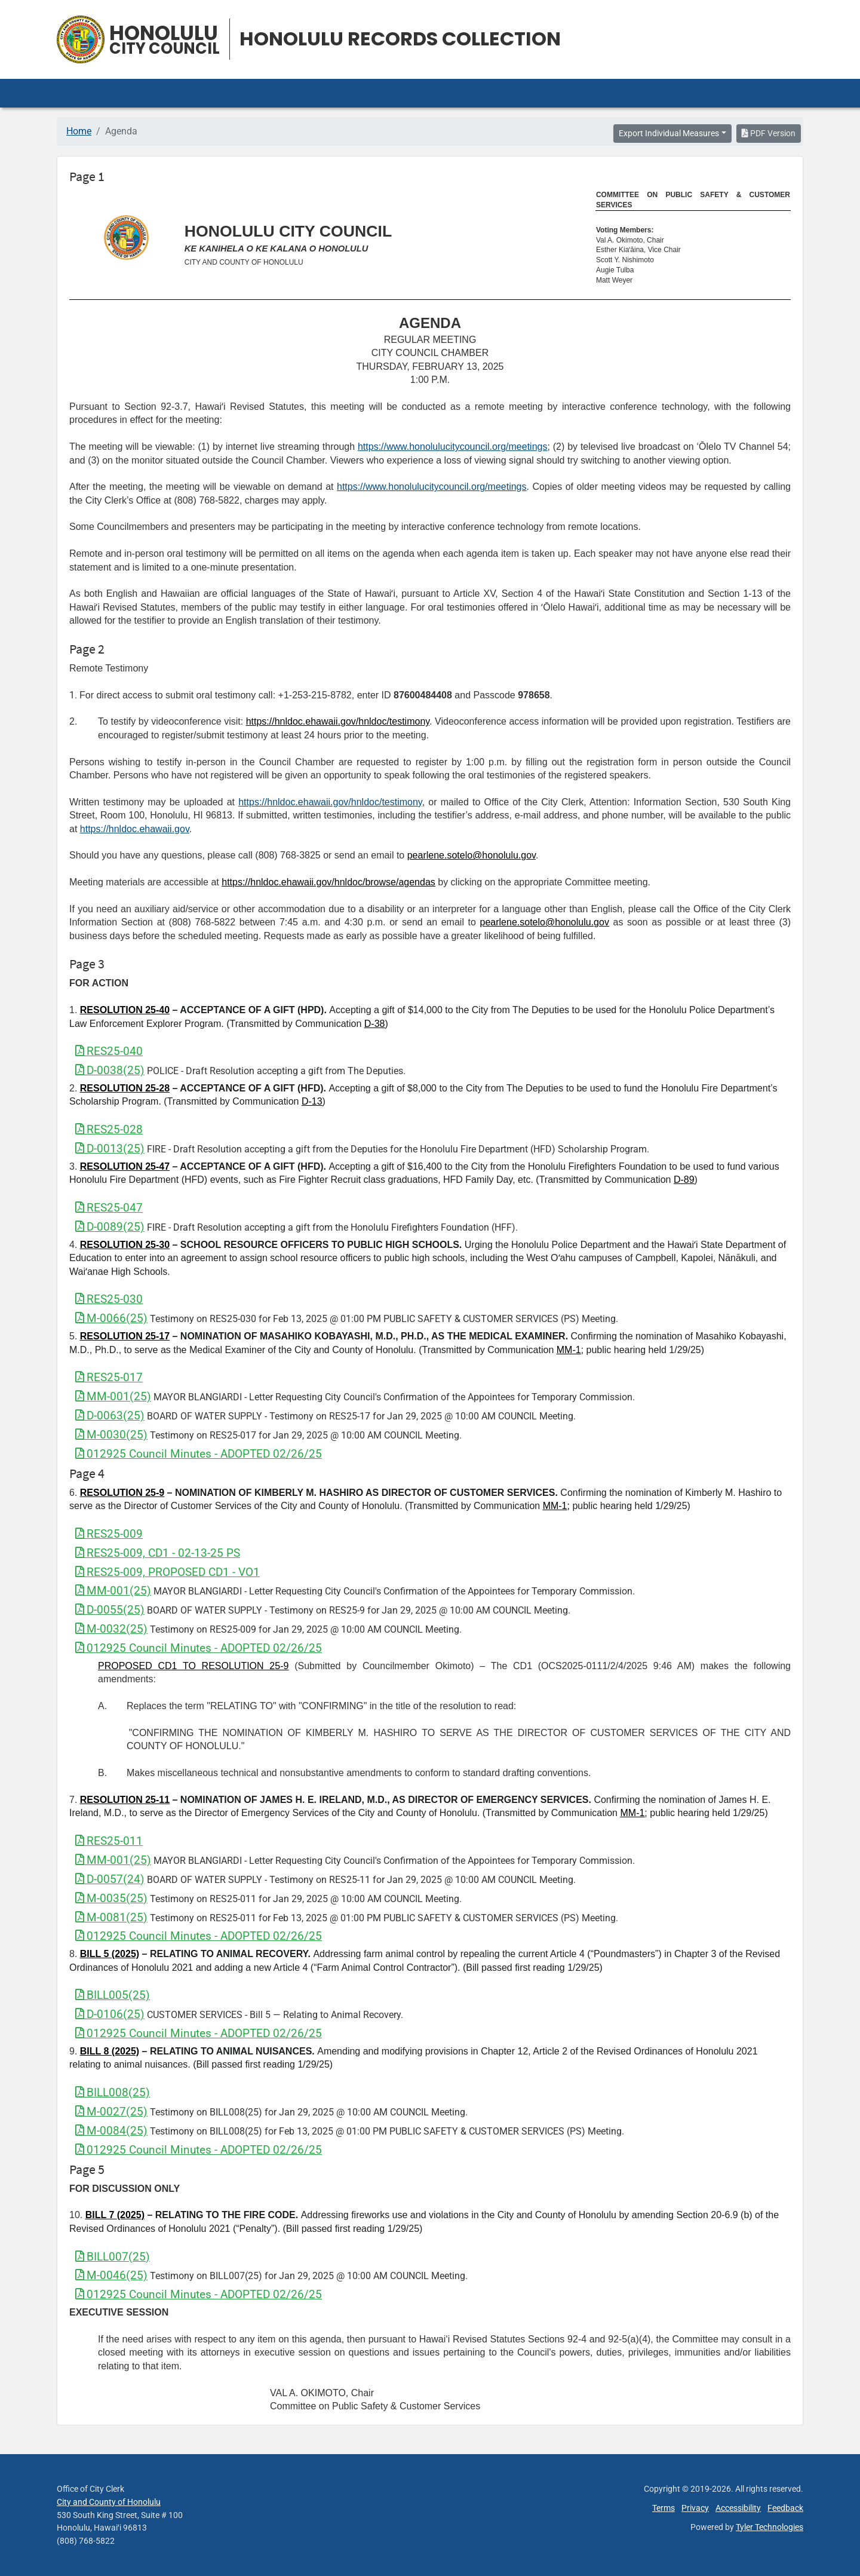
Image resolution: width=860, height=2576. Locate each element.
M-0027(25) (111, 2111)
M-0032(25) (111, 1629)
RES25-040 (109, 1051)
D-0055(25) (110, 1610)
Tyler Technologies (769, 2527)
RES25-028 (109, 1129)
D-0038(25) (110, 1070)
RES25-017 (109, 1377)
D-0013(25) (110, 1148)
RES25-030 (109, 1299)
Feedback (785, 2508)
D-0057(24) (110, 1879)
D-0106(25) (110, 2014)
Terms (663, 2508)
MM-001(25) (113, 1396)
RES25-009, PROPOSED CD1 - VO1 (167, 1572)
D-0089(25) (110, 1227)
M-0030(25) (111, 1435)
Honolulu (164, 40)
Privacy (695, 2508)
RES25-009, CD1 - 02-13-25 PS (157, 1553)
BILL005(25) (112, 1995)
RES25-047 (109, 1208)
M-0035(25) (111, 1898)
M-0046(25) (111, 2275)
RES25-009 (109, 1534)
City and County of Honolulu (109, 2502)
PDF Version (769, 133)
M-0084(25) (111, 2131)
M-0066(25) (111, 1318)
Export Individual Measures (669, 133)
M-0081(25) (111, 1917)
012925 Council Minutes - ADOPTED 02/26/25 (198, 1454)
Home (78, 131)
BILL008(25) (112, 2092)
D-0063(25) (110, 1415)
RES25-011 (109, 1841)
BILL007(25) (112, 2257)
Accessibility (738, 2508)
